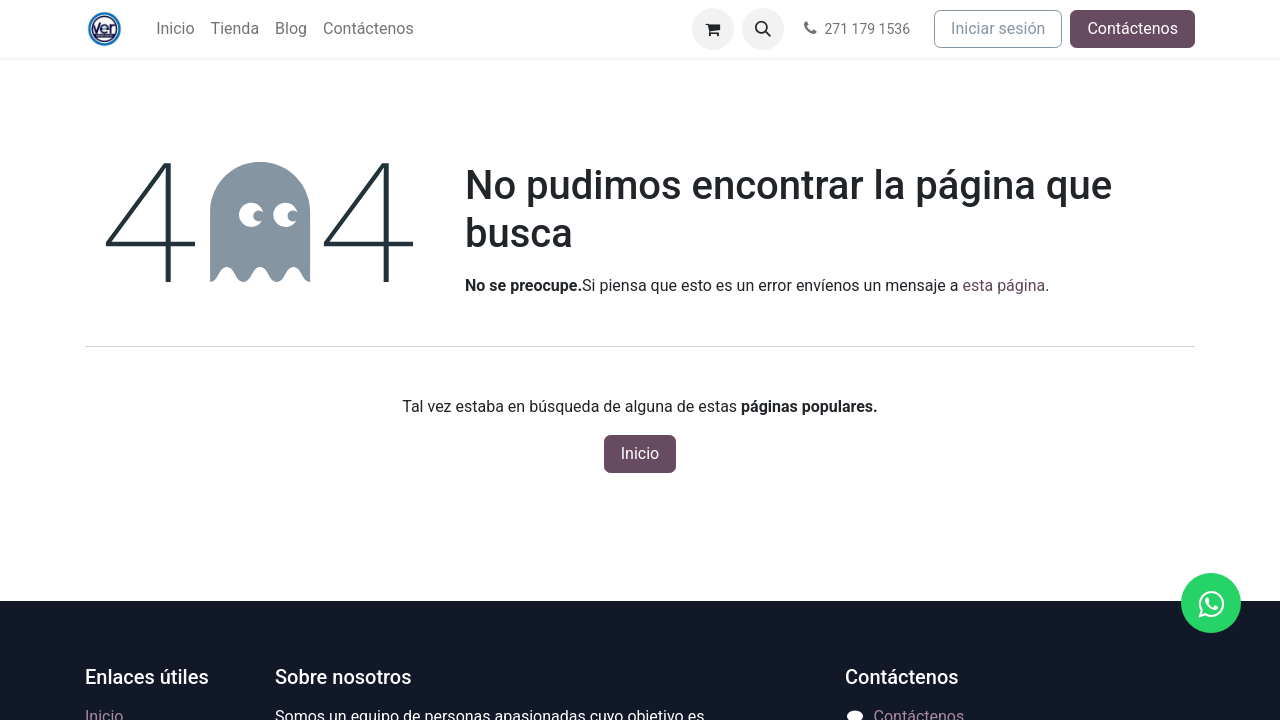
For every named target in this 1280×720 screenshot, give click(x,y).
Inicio (640, 453)
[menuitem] (175, 29)
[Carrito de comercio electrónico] (713, 29)
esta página (1003, 285)
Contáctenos (1132, 28)
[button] (763, 29)
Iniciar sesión (998, 28)
